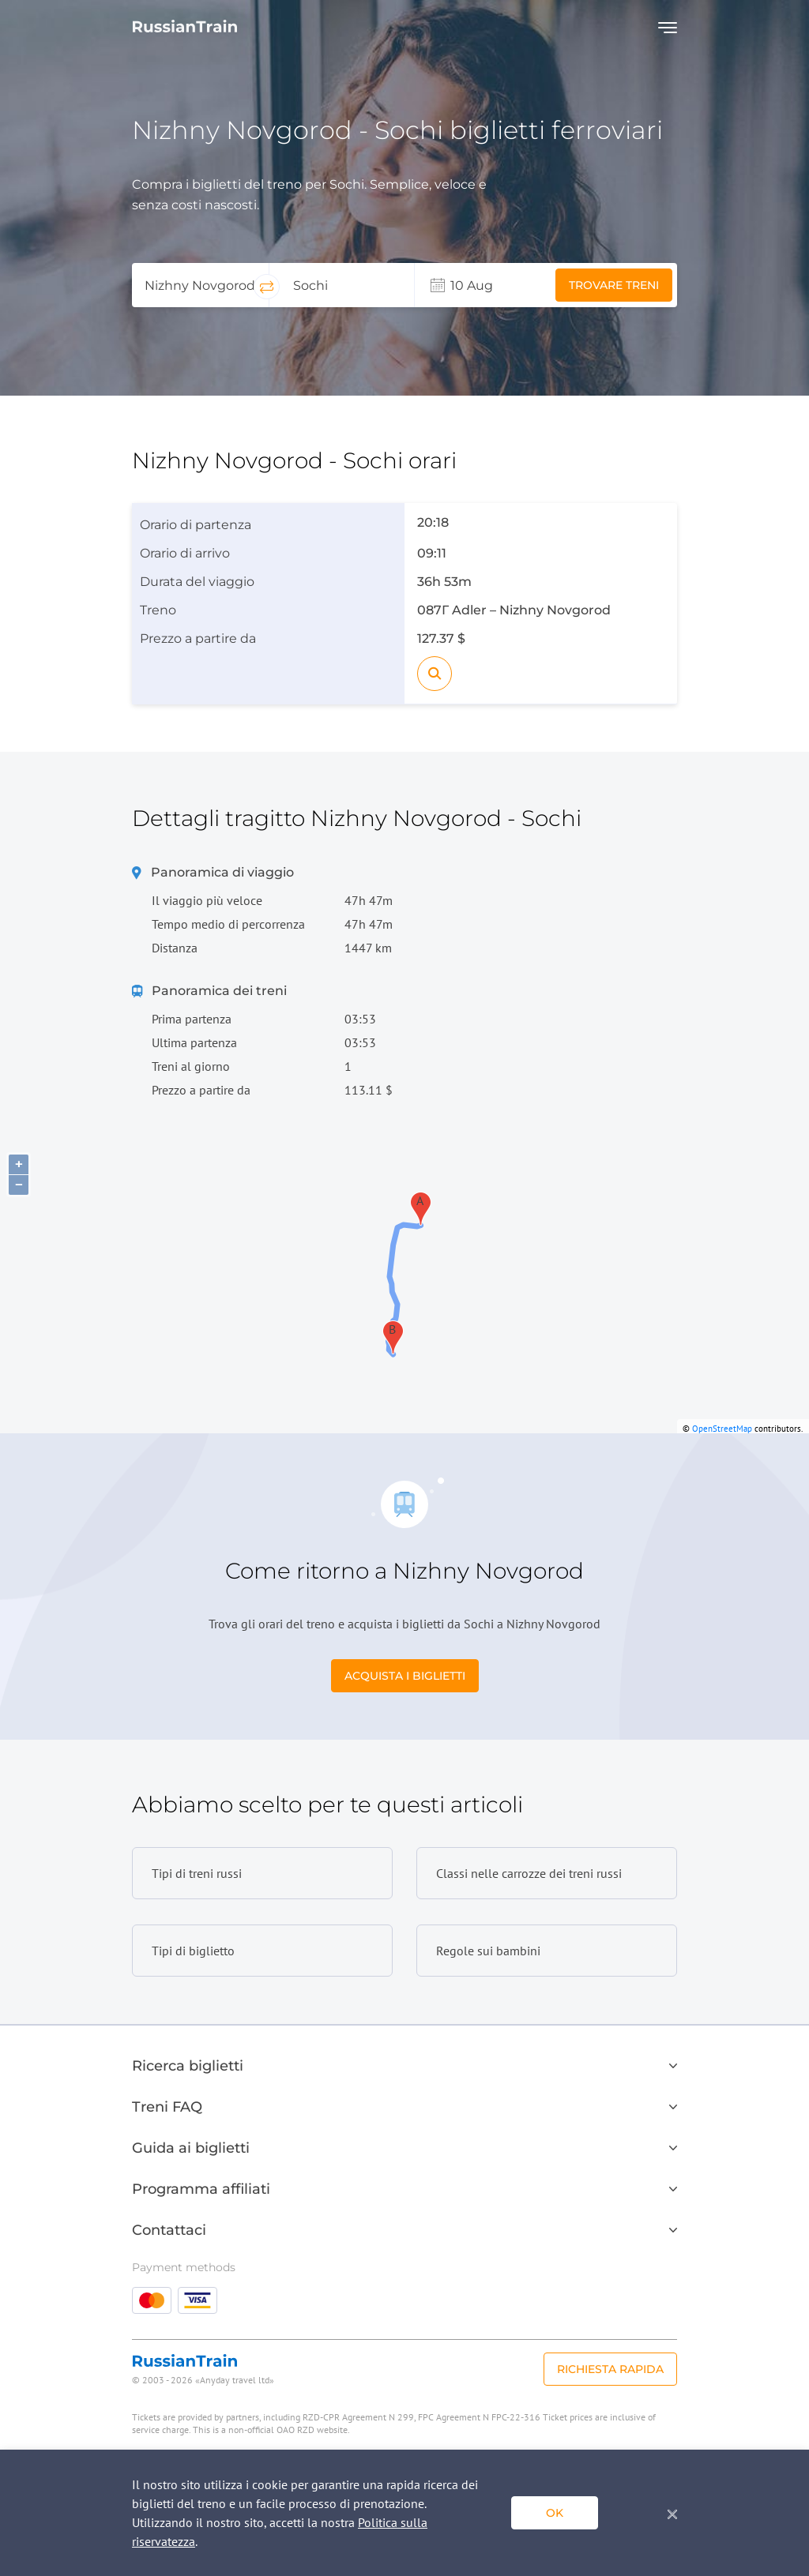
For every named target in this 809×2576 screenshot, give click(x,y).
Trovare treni (614, 285)
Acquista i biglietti (404, 1676)
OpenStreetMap (722, 1428)
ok (554, 2513)
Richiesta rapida (610, 2369)
